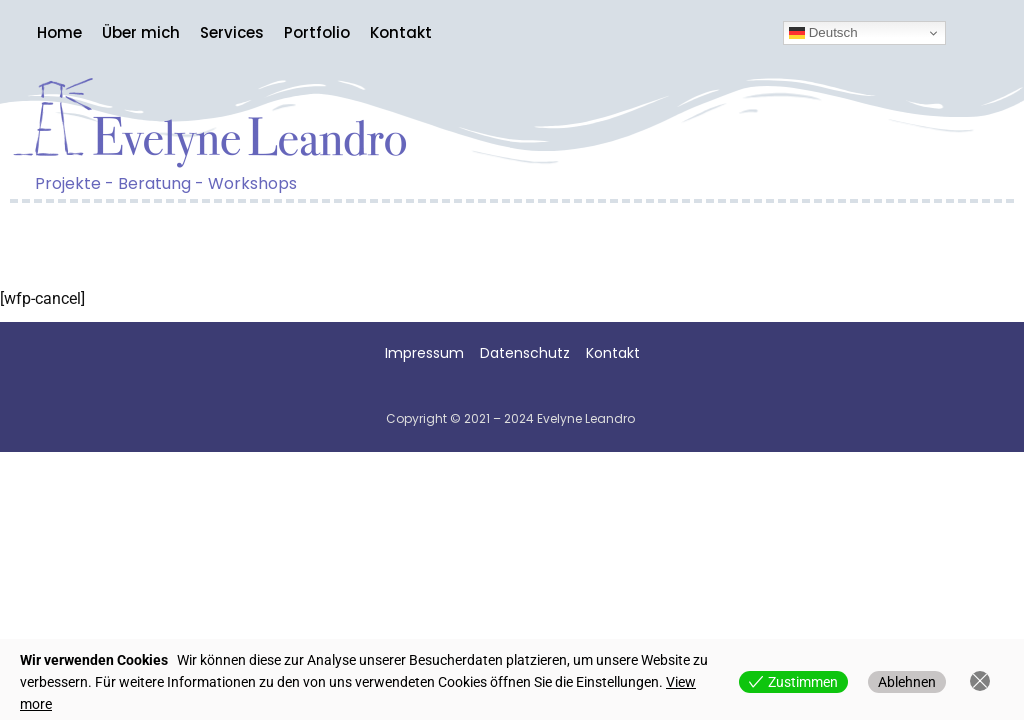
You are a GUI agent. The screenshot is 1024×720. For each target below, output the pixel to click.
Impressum (424, 353)
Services (232, 32)
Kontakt (401, 32)
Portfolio (317, 32)
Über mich (141, 32)
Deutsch (823, 33)
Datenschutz (531, 353)
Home (59, 32)
